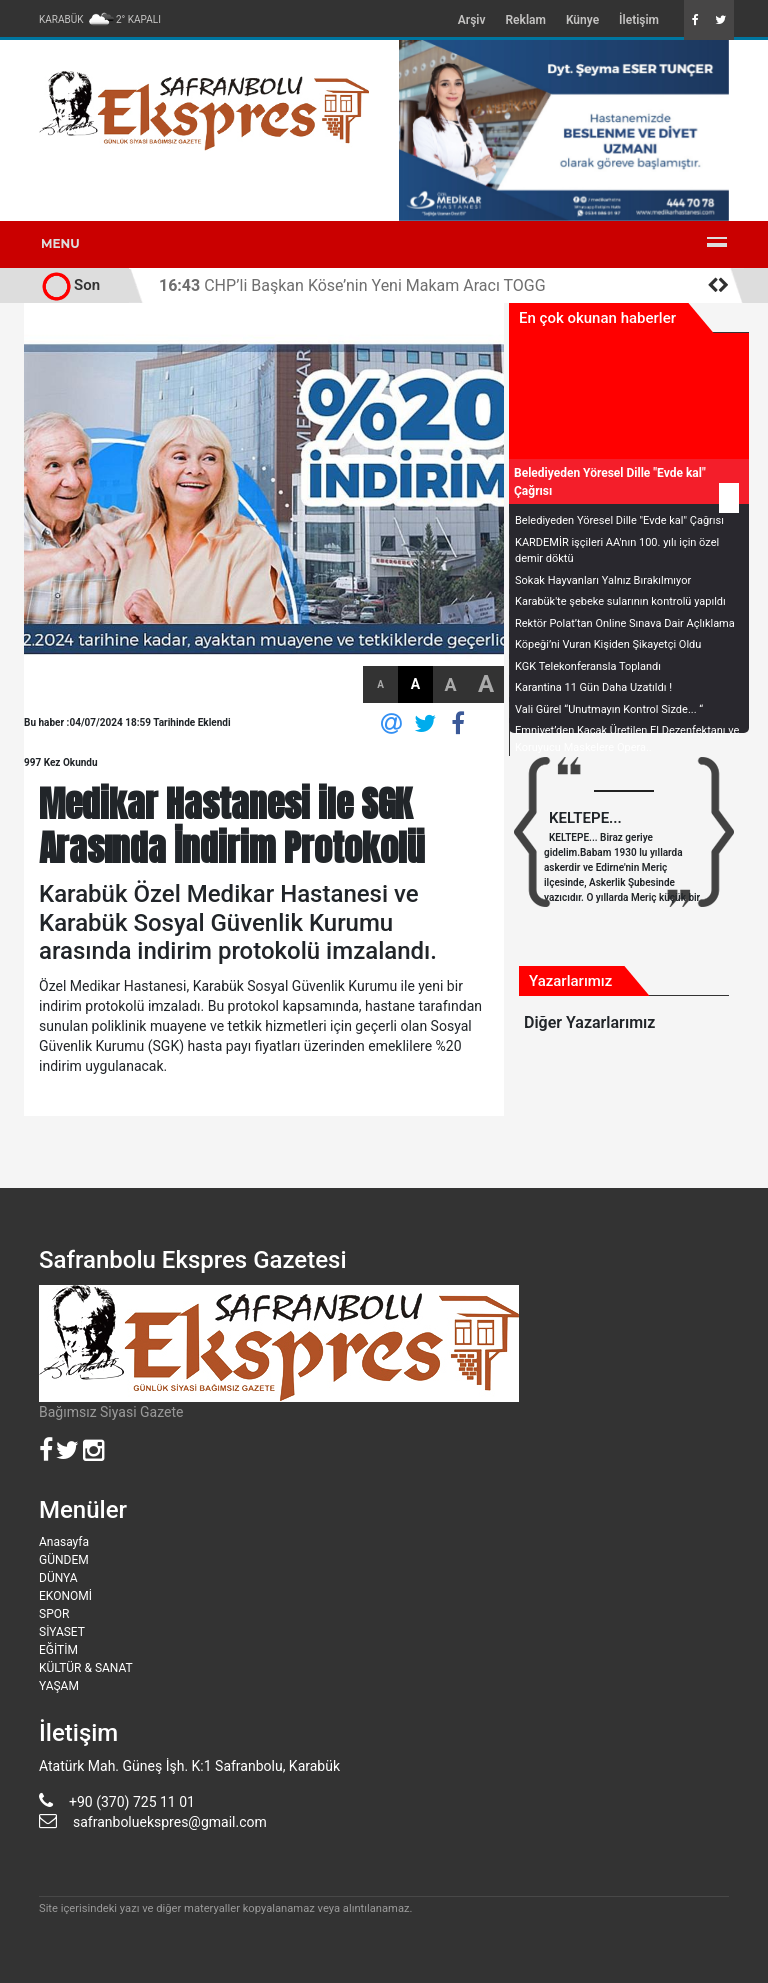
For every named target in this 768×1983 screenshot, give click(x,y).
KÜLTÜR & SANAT (86, 1668)
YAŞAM (59, 1686)
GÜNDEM (64, 1560)
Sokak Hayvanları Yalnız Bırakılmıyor (603, 580)
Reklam (525, 20)
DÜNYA (58, 1578)
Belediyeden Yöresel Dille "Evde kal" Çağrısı (619, 520)
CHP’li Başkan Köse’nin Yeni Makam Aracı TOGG (352, 285)
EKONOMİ (65, 1596)
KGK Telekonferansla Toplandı (588, 666)
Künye (582, 20)
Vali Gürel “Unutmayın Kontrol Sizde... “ (609, 709)
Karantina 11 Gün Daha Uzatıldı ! (593, 687)
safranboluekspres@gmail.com (170, 1822)
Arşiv (472, 20)
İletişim (639, 20)
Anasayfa (64, 1542)
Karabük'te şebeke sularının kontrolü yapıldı (620, 601)
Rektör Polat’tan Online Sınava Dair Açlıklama (625, 623)
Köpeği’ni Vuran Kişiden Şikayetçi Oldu (608, 644)
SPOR (54, 1614)
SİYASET (62, 1632)
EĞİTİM (58, 1650)
